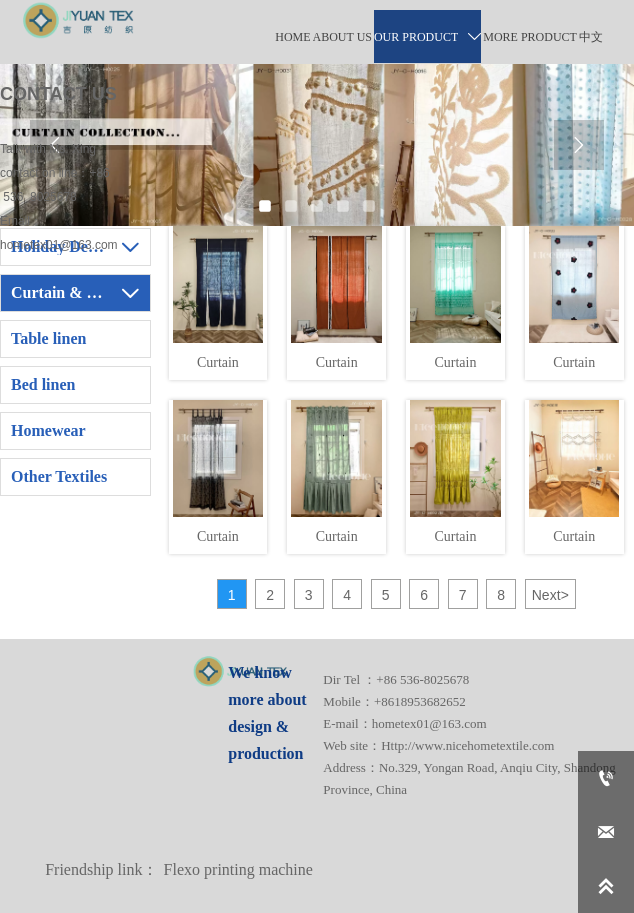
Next (550, 595)
